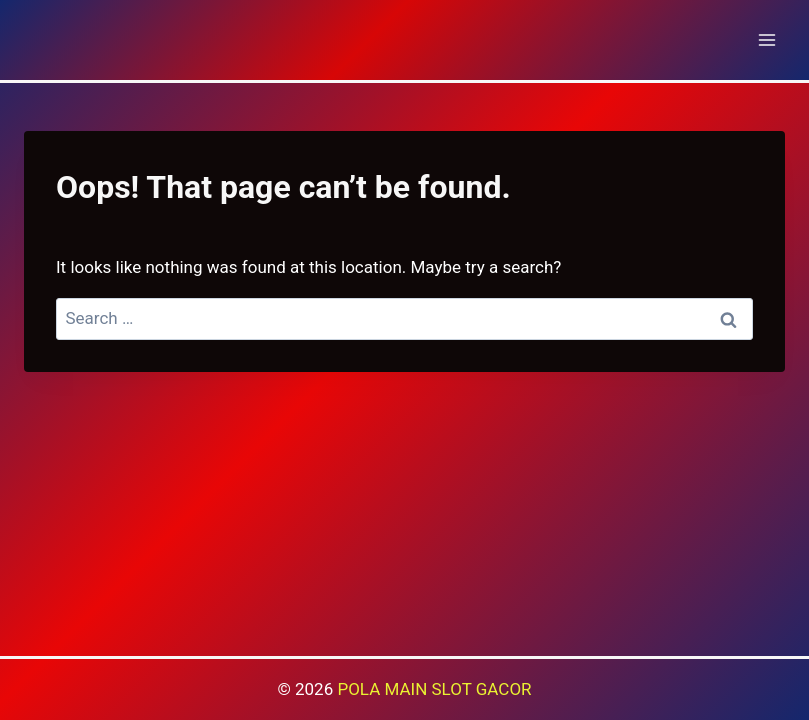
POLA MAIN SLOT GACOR (434, 689)
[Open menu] (766, 39)
